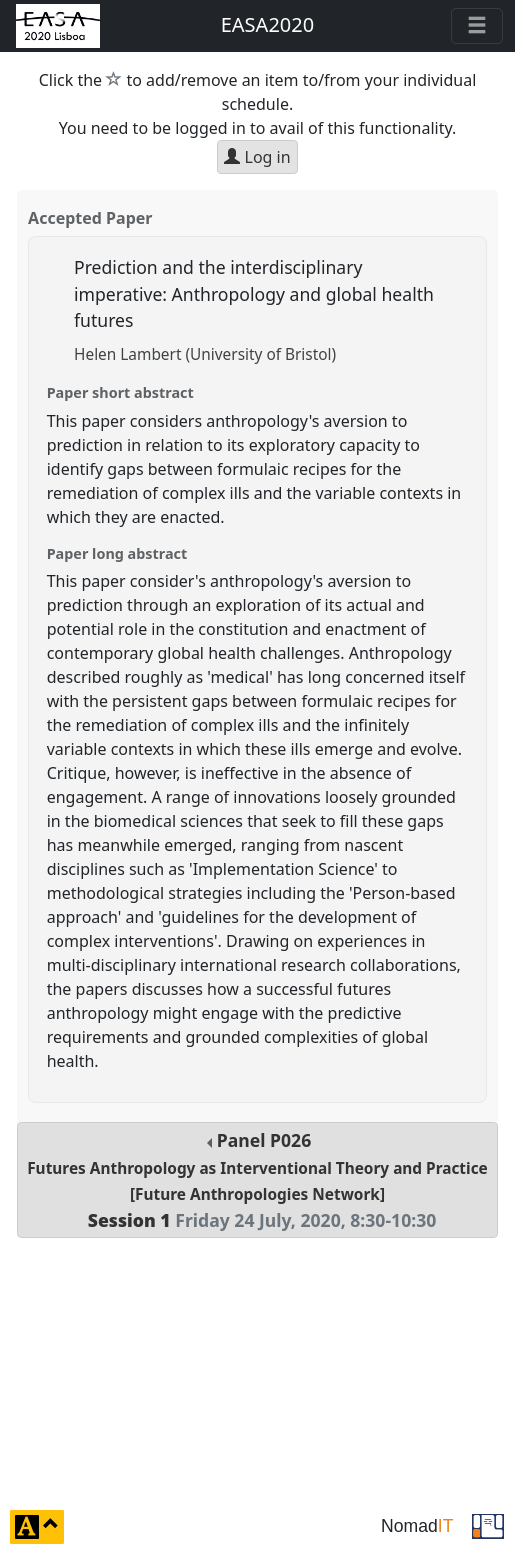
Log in (257, 157)
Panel (257, 1179)
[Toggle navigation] (477, 26)
